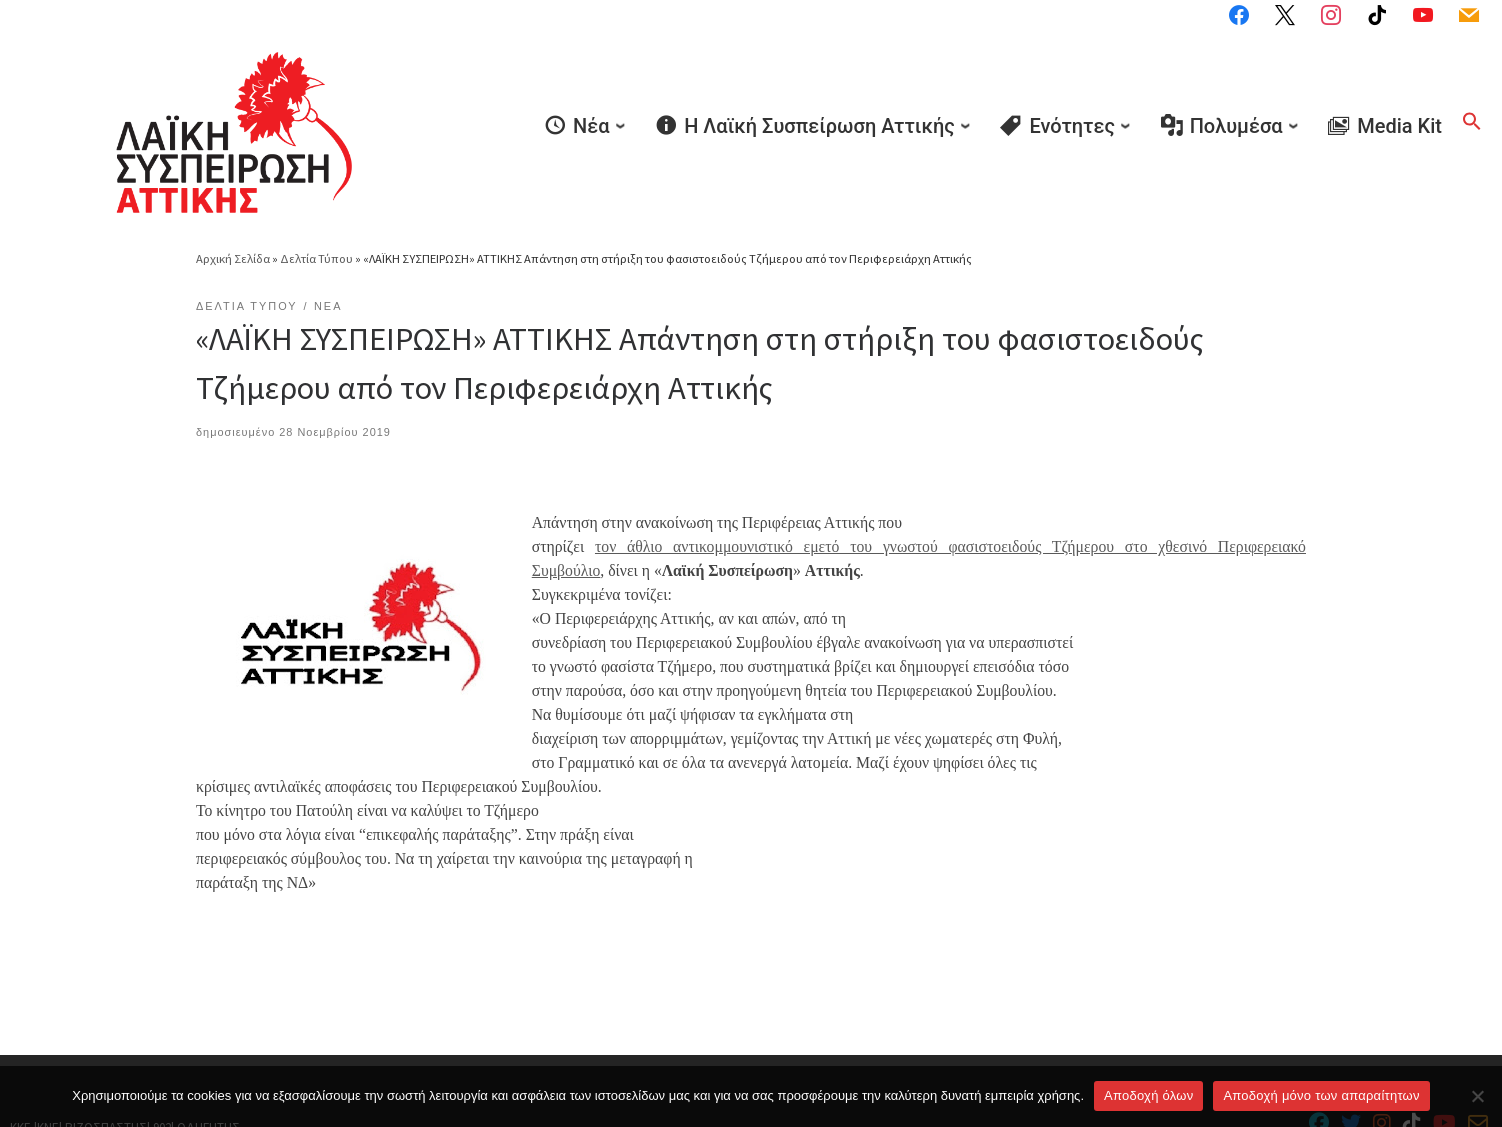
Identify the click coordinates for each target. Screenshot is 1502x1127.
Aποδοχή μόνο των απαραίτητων (1321, 1095)
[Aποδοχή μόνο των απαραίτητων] (1477, 1096)
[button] (1472, 93)
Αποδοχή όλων (1148, 1095)
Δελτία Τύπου (316, 200)
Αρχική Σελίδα (234, 200)
